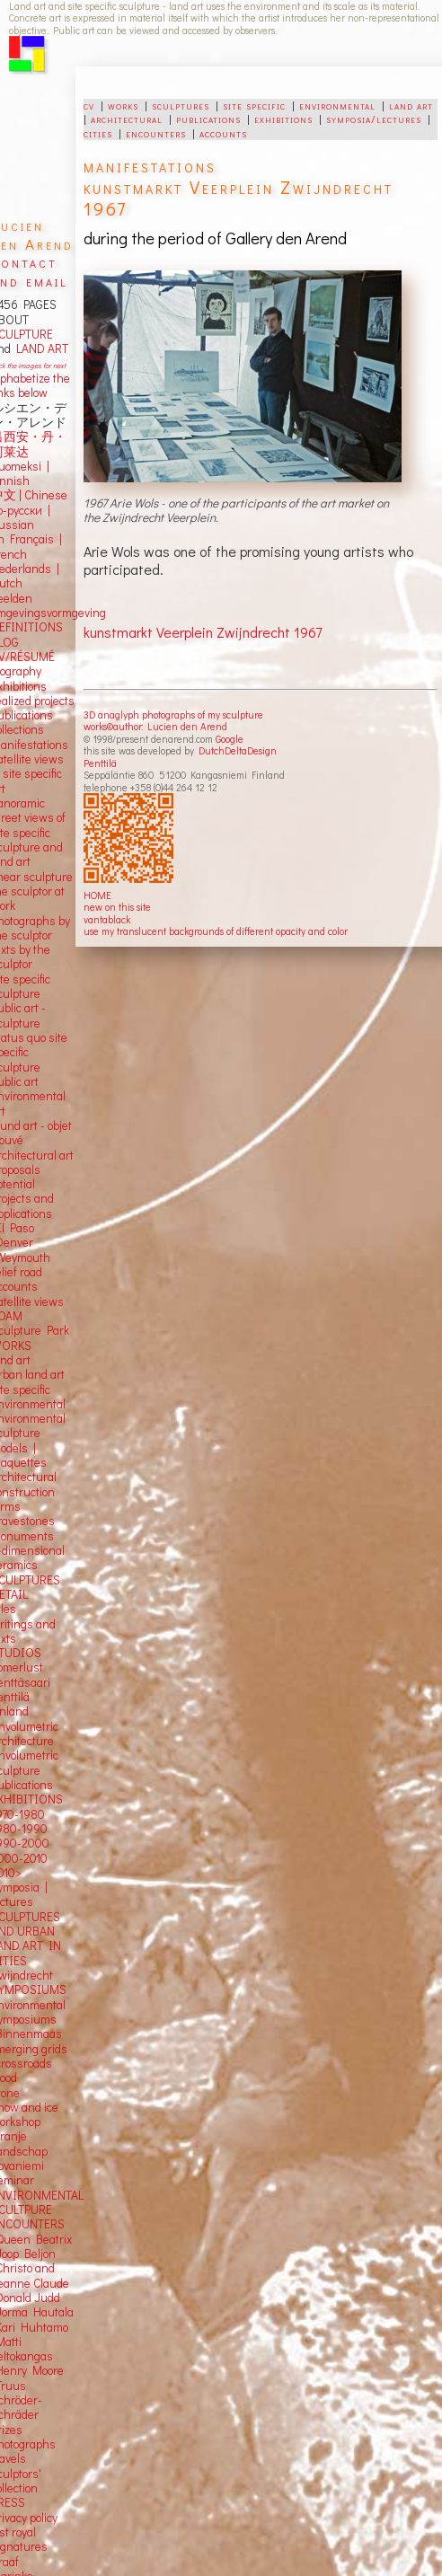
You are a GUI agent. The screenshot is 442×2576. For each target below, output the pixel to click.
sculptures (180, 105)
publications (208, 118)
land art (411, 105)
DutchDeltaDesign (238, 750)
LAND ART (39, 348)
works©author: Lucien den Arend (155, 726)
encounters (156, 133)
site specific (254, 105)
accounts (223, 133)
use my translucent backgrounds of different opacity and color (216, 931)
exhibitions (283, 118)
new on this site (117, 906)
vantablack (107, 919)
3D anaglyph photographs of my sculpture (173, 714)
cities (98, 133)
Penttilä (100, 763)
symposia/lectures (373, 118)
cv (89, 105)
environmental (337, 105)
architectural (127, 118)
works (123, 105)
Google (229, 738)
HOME (97, 895)
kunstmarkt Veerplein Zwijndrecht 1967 (203, 631)
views (49, 1301)
